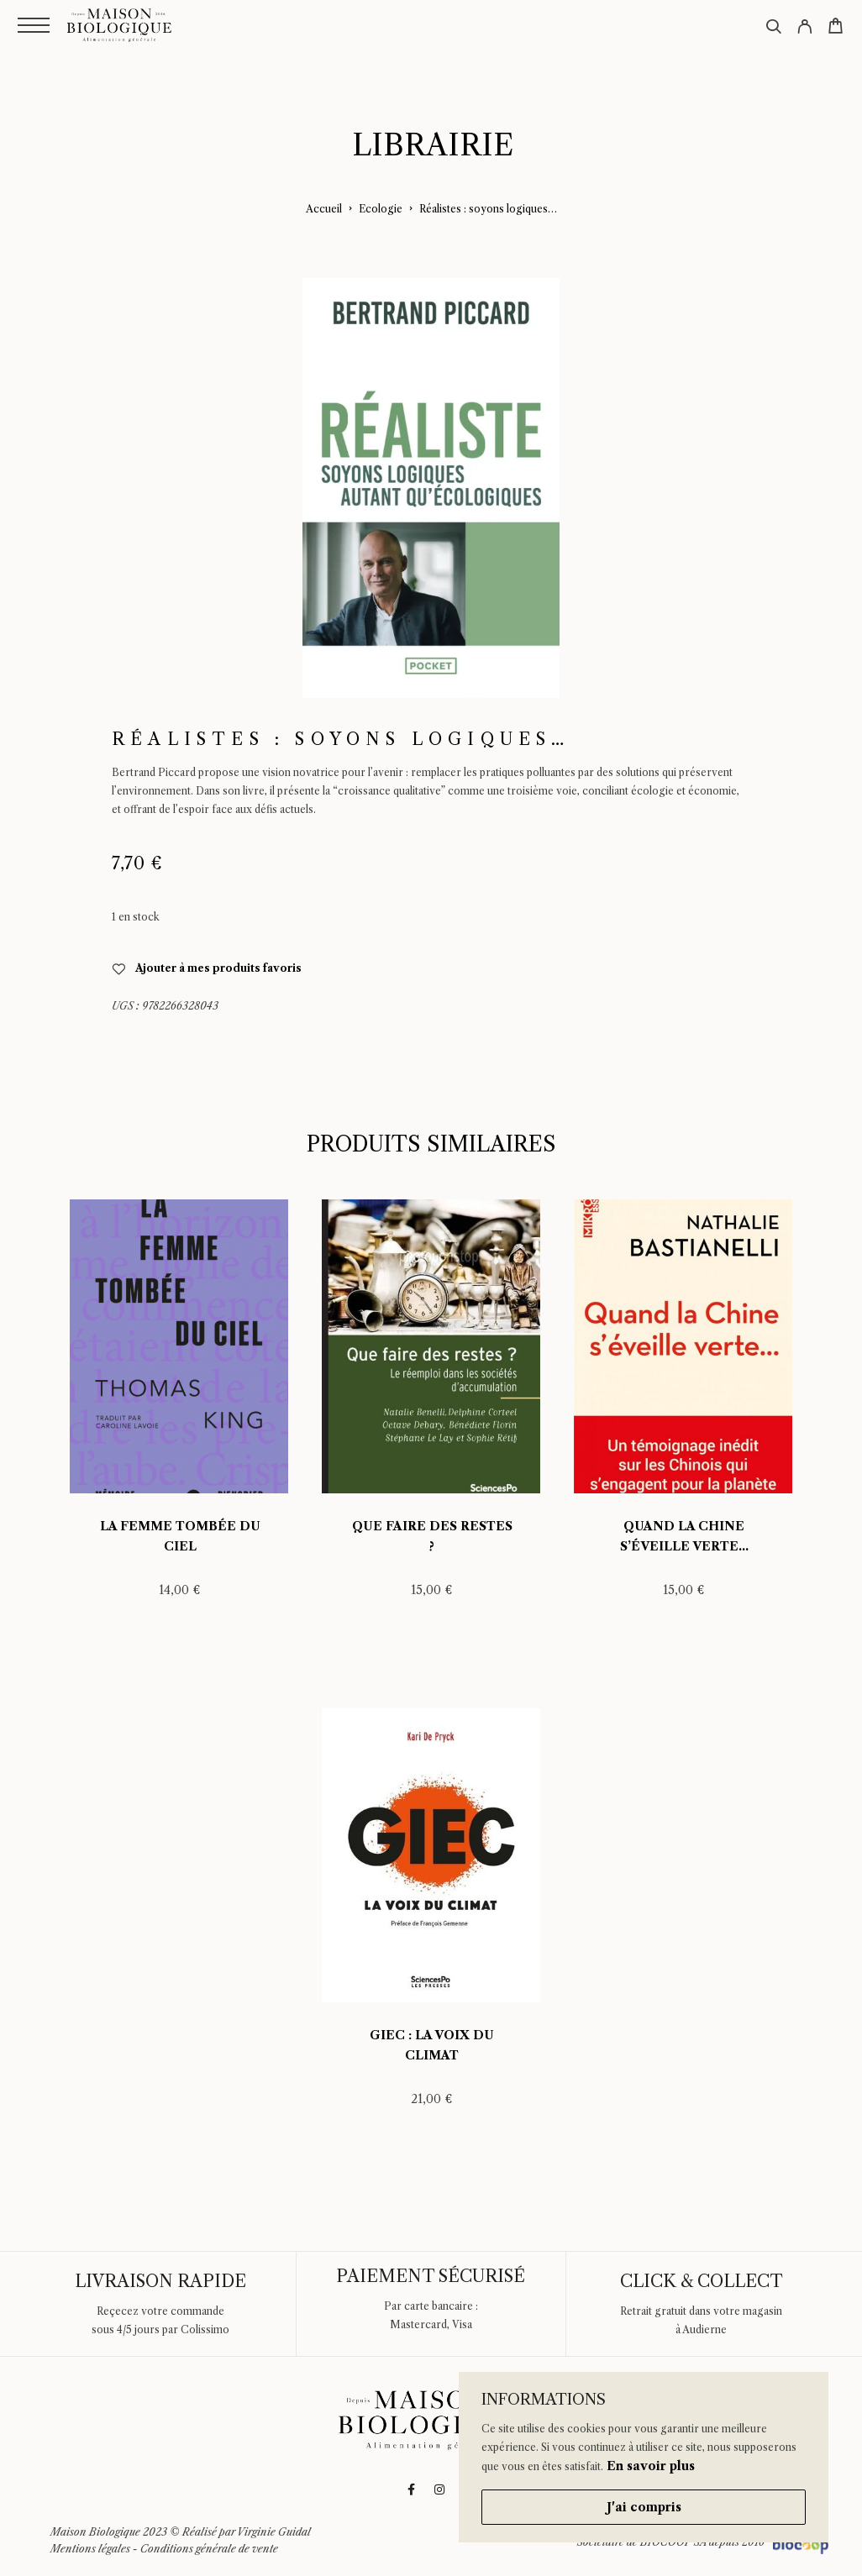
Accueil (324, 208)
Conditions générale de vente (209, 2548)
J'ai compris (644, 2507)
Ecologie (380, 208)
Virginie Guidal (274, 2532)
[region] (643, 2457)
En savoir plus (651, 2466)
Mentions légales (90, 2548)
